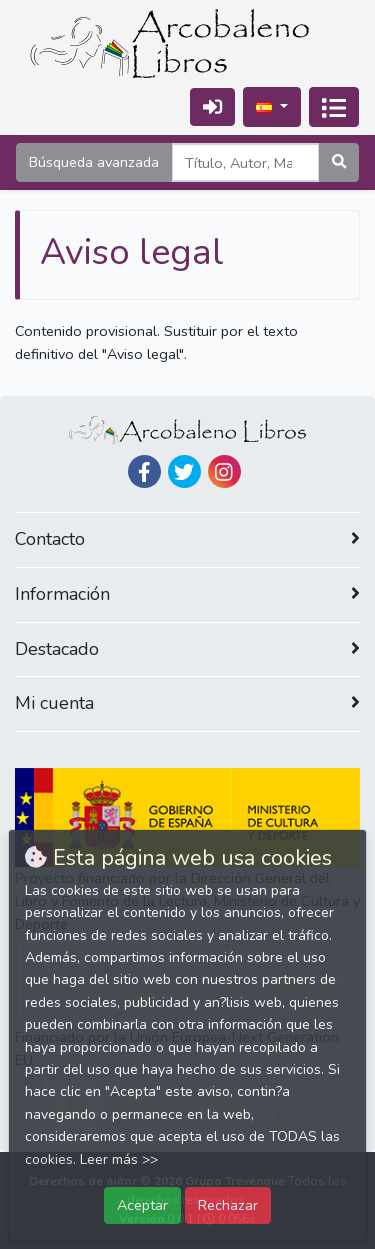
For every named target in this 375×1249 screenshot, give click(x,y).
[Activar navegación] (334, 107)
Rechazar (228, 1205)
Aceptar (142, 1205)
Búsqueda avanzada (94, 162)
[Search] (245, 162)
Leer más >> (119, 1159)
